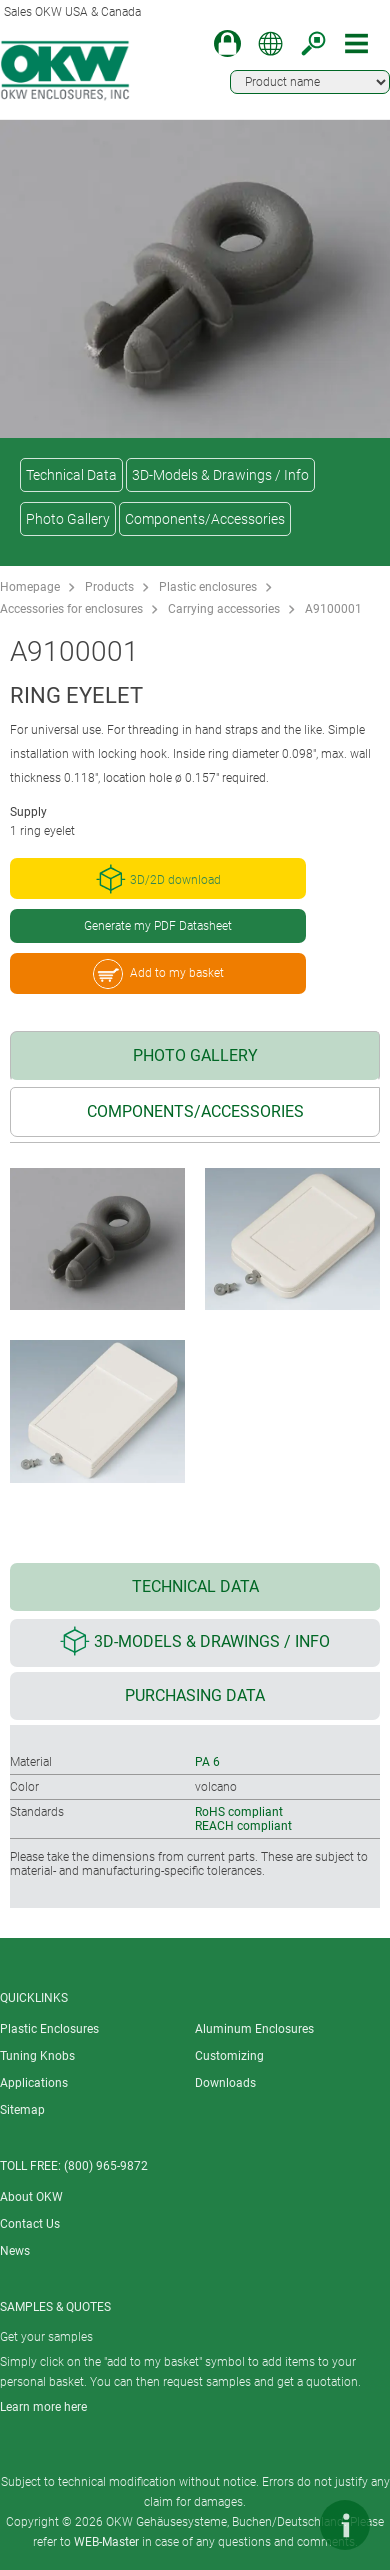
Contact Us (30, 2224)
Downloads (225, 2083)
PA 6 (207, 1762)
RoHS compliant (239, 1812)
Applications (34, 2083)
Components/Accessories (205, 519)
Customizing (229, 2056)
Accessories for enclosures (71, 609)
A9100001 (333, 609)
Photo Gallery (68, 519)
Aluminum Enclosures (254, 2029)
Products (109, 587)
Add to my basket (158, 974)
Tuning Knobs (37, 2056)
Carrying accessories (224, 609)
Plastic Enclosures (49, 2029)
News (15, 2251)
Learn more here (43, 2407)
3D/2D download (158, 879)
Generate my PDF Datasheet (158, 926)
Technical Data (71, 475)
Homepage (30, 587)
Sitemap (22, 2110)
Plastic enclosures (208, 587)
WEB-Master (106, 2542)
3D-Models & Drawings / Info (220, 475)
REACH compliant (243, 1826)
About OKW (31, 2197)
